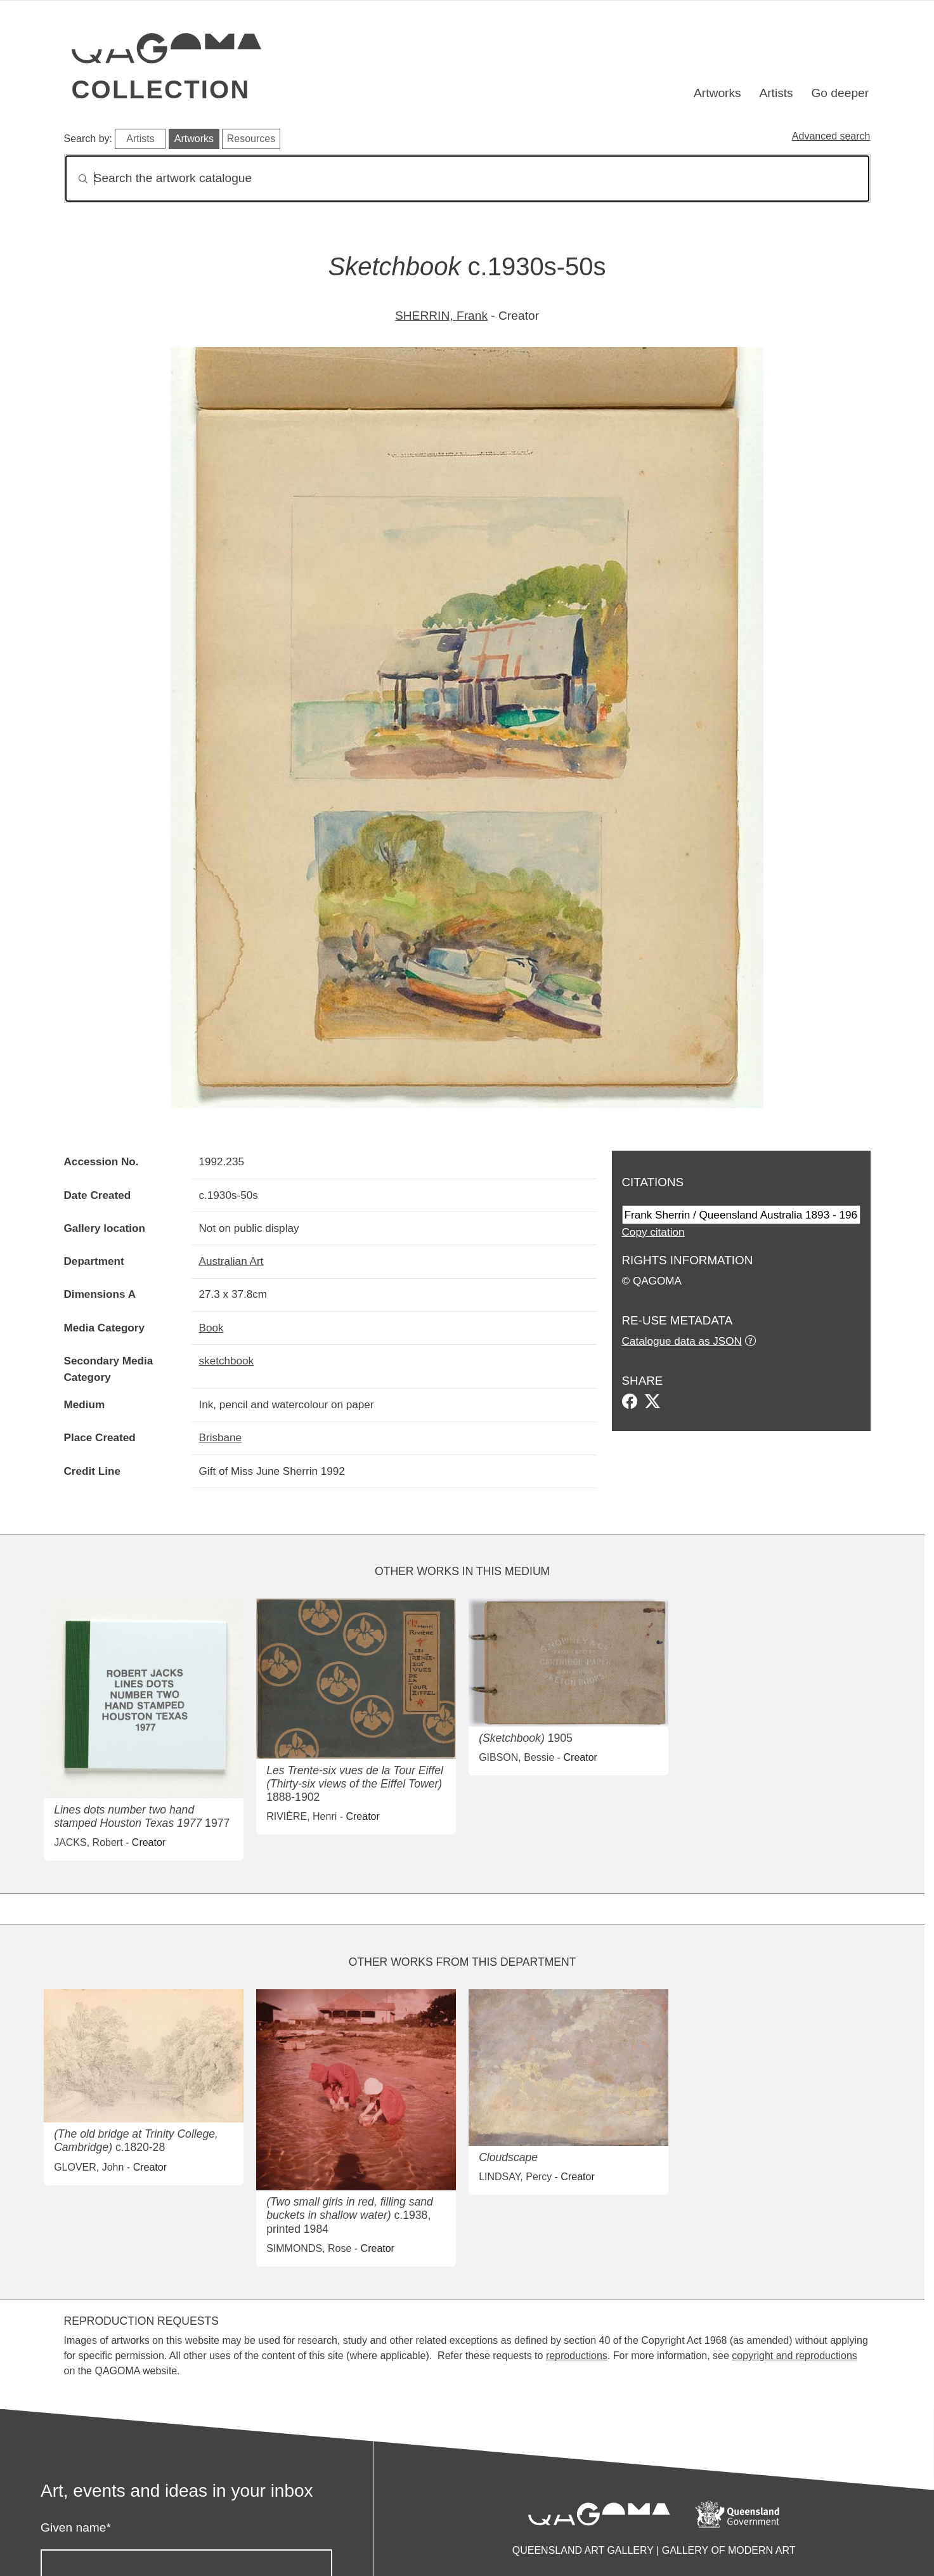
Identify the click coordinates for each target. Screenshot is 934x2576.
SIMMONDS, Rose (308, 2248)
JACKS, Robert (88, 1842)
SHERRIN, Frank (441, 315)
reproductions (576, 2355)
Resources (251, 138)
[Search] (467, 178)
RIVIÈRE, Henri (301, 1816)
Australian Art (231, 1261)
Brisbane (220, 1437)
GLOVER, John (89, 2167)
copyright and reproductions (794, 2355)
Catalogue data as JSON (682, 1341)
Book (211, 1327)
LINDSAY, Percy (515, 2176)
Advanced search (831, 136)
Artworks (717, 93)
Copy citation (653, 1232)
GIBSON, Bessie (516, 1757)
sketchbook (226, 1360)
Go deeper (840, 93)
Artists (776, 93)
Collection (161, 89)
